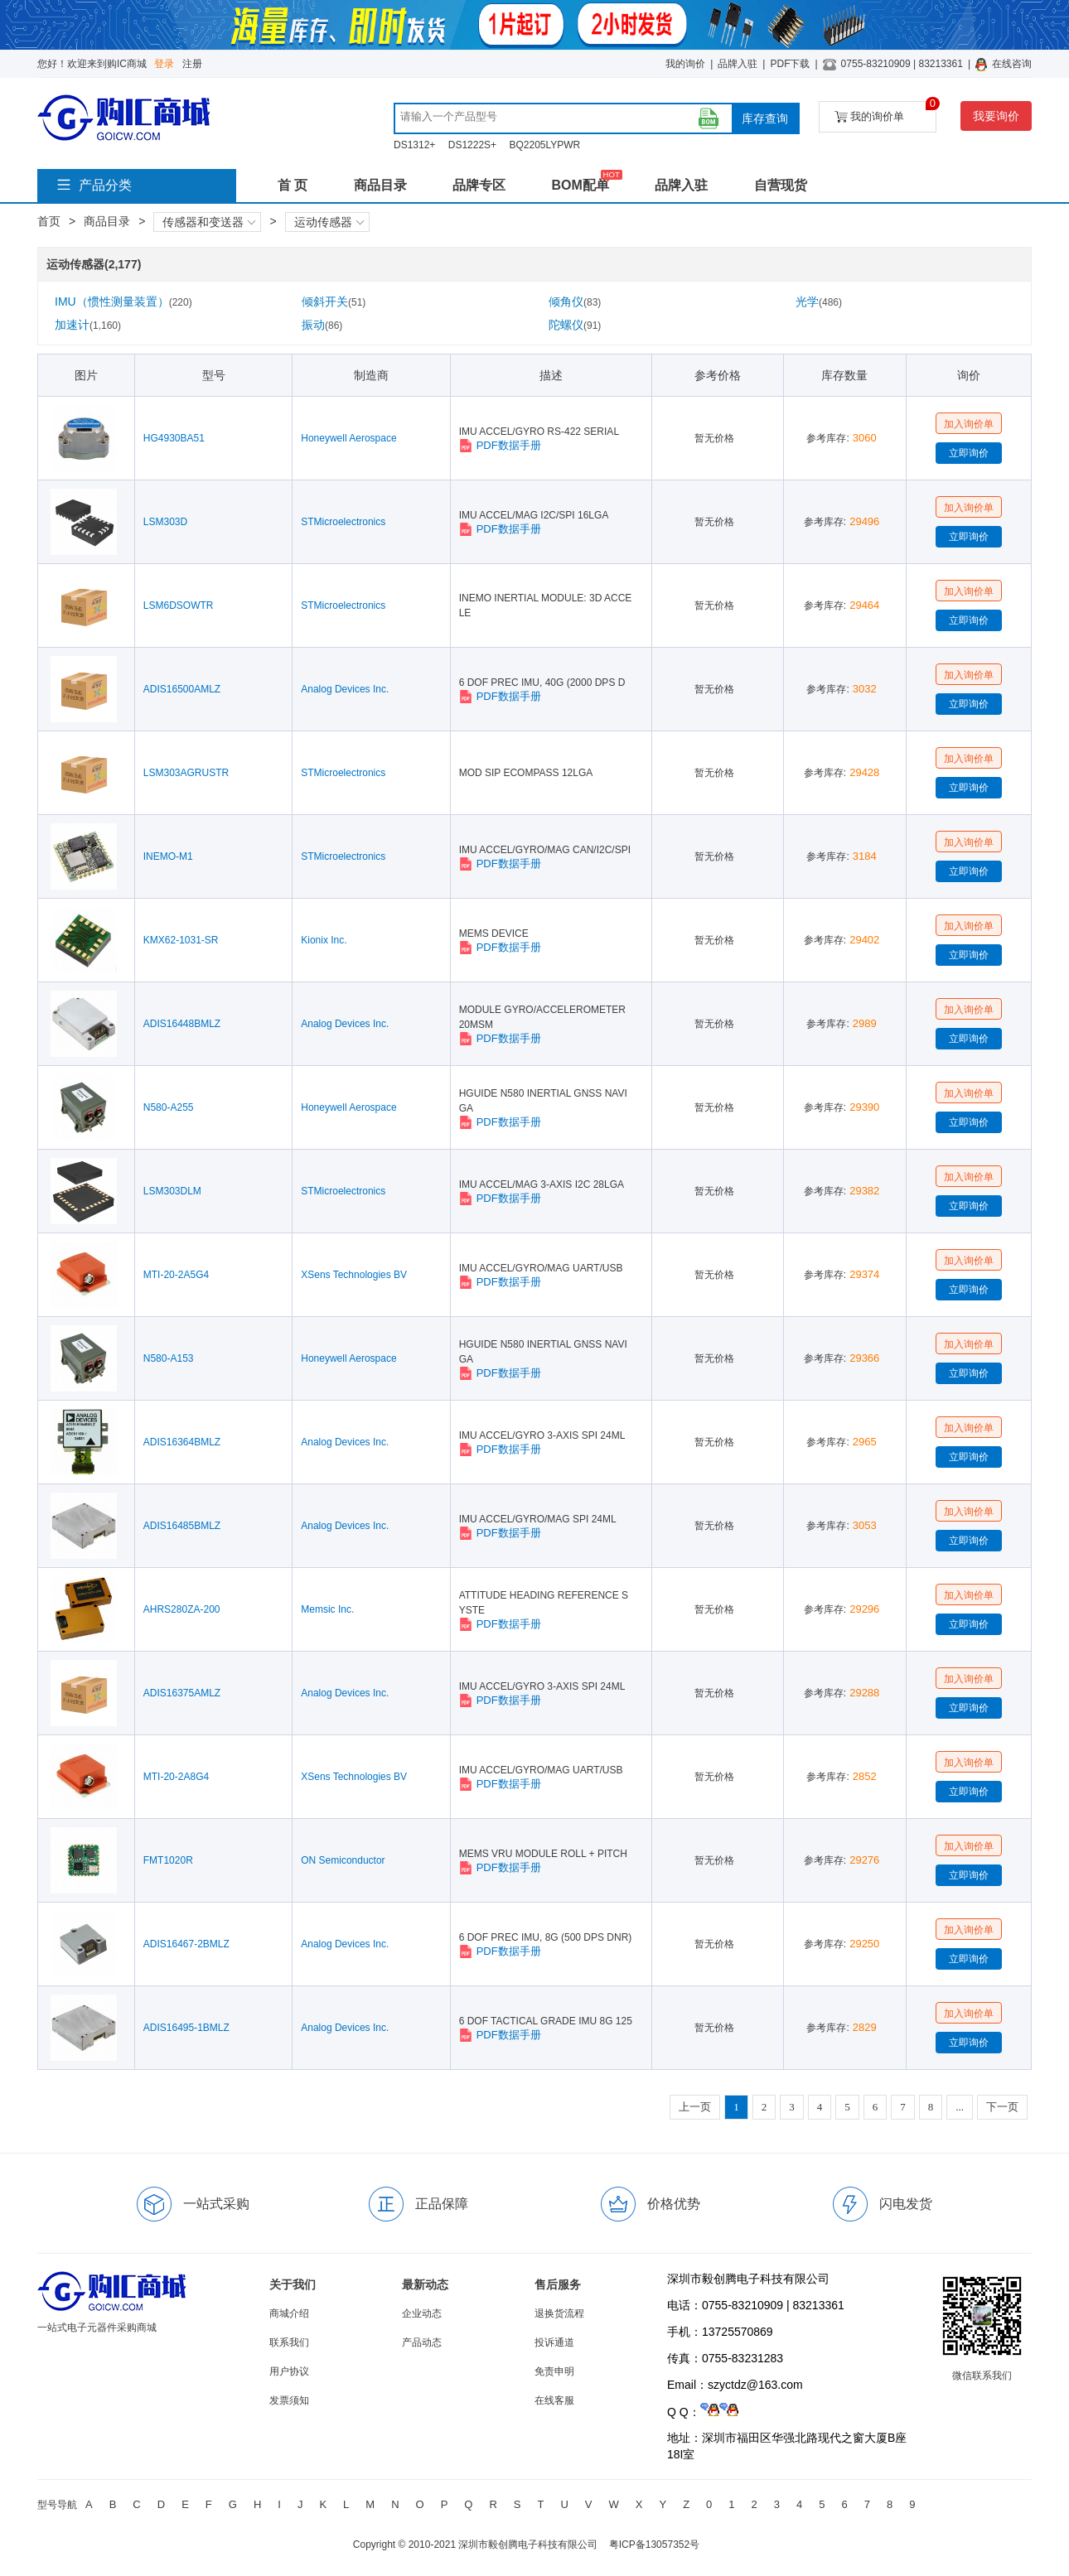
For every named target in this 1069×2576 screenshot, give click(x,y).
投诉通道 (554, 2342)
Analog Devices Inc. (345, 689)
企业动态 (422, 2313)
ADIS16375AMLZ (181, 1693)
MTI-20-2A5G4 (176, 1275)
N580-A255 (168, 1107)
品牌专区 (478, 185)
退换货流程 (559, 2313)
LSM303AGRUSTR (186, 773)
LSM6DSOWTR (178, 605)
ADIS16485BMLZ (181, 1526)
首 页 (292, 185)
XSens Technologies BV (354, 1275)
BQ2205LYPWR (544, 145)
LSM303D (165, 522)
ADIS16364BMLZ (181, 1442)
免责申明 (554, 2371)
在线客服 (554, 2400)
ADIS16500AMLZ (181, 689)
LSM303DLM (172, 1191)
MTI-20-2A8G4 (176, 1776)
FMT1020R (168, 1860)
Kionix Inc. (323, 940)
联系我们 (289, 2342)
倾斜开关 (333, 301)
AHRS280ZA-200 (181, 1609)
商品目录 (380, 185)
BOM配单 (579, 185)
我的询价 (685, 64)
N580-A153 (168, 1358)
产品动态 (422, 2342)
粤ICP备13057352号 (654, 2544)
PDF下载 (790, 64)
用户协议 (289, 2371)
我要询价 (996, 116)
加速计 (88, 324)
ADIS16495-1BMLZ (186, 2027)
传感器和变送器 (208, 222)
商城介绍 (289, 2313)
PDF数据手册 (500, 445)
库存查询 (765, 118)
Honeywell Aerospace (348, 438)
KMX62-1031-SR (181, 940)
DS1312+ (414, 145)
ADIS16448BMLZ (181, 1024)
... (959, 2107)
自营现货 (780, 185)
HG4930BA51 (174, 438)
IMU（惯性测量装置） (123, 301)
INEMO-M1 (168, 856)
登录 (164, 64)
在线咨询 (1012, 64)
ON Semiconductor (343, 1860)
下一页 (1002, 2107)
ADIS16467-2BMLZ (186, 1944)
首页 (48, 221)
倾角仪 (575, 301)
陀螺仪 (575, 324)
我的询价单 (885, 112)
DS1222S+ (472, 145)
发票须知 (289, 2400)
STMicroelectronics (343, 522)
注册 (192, 64)
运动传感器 (329, 222)
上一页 (695, 2107)
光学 (819, 301)
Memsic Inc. (327, 1609)
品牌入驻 (737, 64)
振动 (322, 324)
